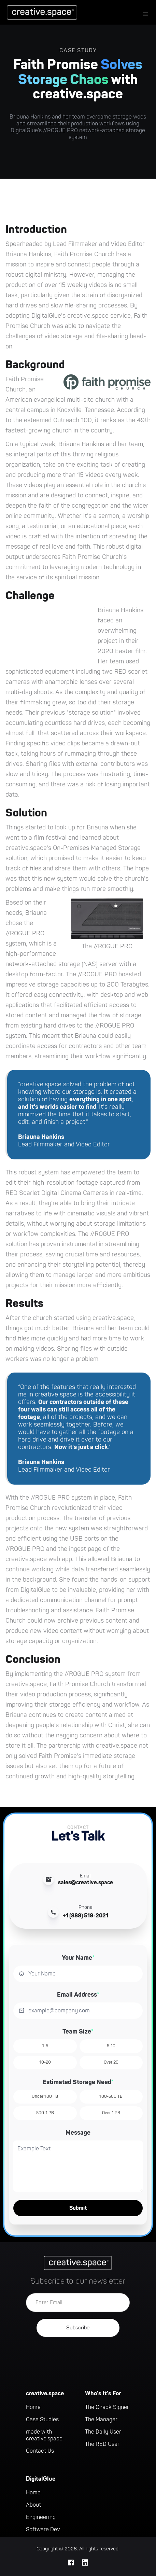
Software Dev (43, 2529)
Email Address (78, 1995)
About (33, 2505)
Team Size (78, 2032)
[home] (40, 11)
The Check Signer (107, 2407)
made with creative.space (44, 2435)
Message (78, 2133)
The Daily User (103, 2431)
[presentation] (78, 2357)
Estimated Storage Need (78, 2082)
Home (33, 2407)
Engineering (41, 2517)
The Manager (101, 2419)
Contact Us (40, 2451)
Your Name (78, 1958)
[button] (146, 14)
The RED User (102, 2444)
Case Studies (42, 2419)
